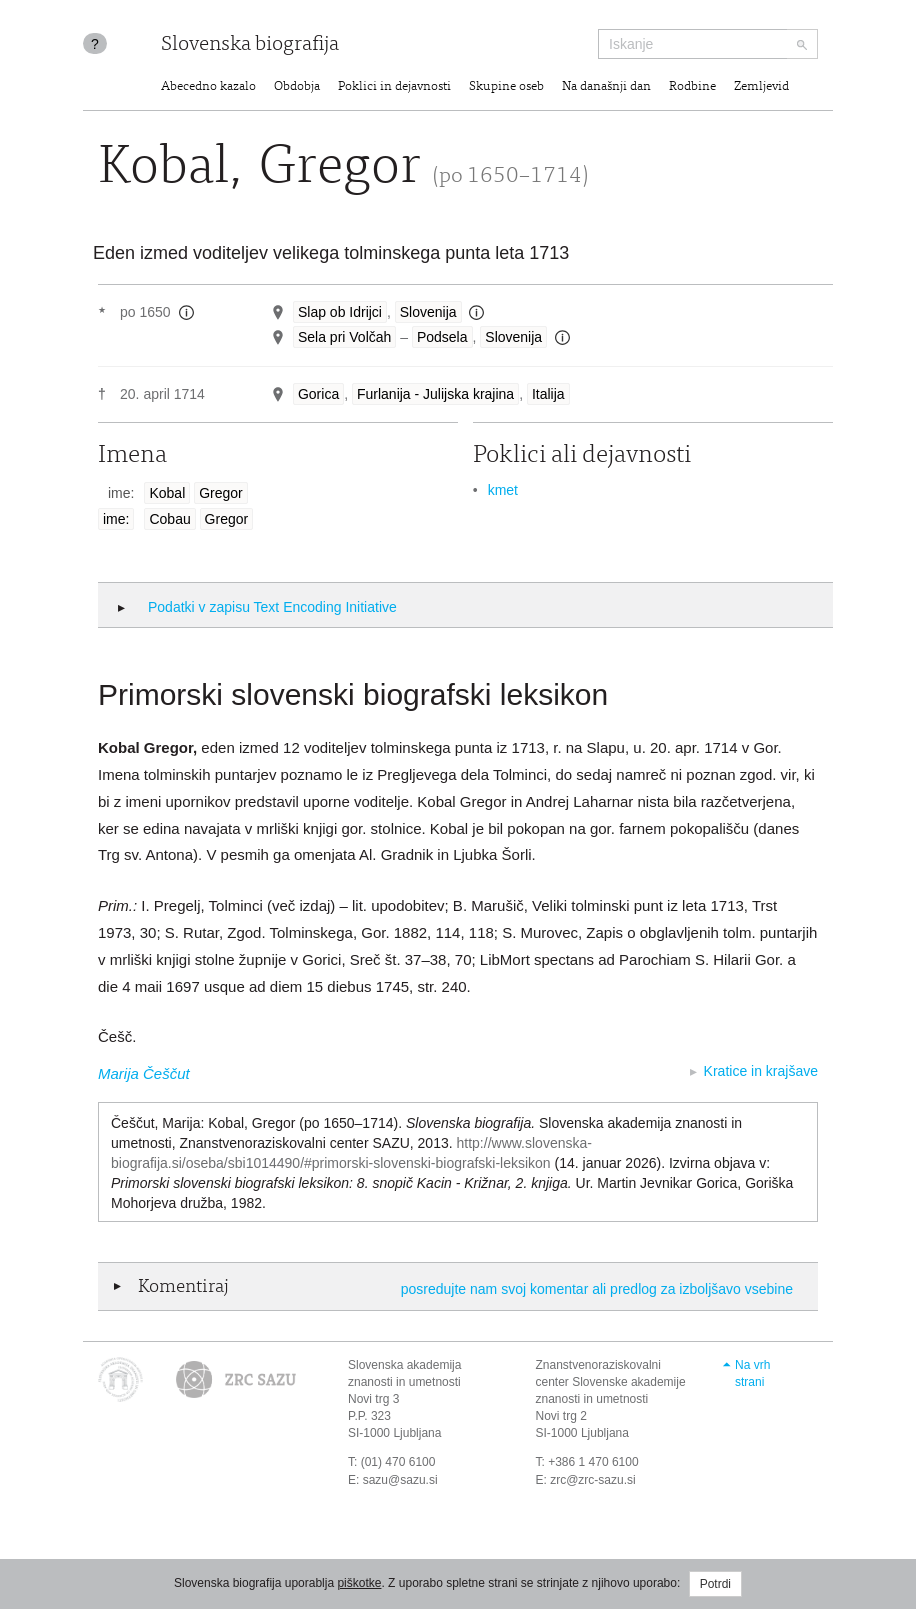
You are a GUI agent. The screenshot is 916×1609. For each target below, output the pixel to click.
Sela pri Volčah (344, 337)
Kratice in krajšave (761, 1071)
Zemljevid (761, 87)
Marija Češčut (144, 1073)
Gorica (318, 394)
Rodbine (692, 87)
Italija (548, 394)
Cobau (169, 519)
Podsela (442, 337)
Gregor (221, 493)
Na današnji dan (606, 87)
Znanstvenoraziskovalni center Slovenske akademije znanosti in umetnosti (611, 1382)
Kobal (167, 493)
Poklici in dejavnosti (394, 87)
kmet (503, 490)
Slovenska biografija (250, 45)
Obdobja (297, 87)
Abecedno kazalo (208, 87)
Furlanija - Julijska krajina (435, 394)
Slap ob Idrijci (340, 312)
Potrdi (715, 1584)
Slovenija (428, 312)
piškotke (359, 1583)
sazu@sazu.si (400, 1480)
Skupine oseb (506, 87)
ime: (116, 519)
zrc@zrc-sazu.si (593, 1480)
